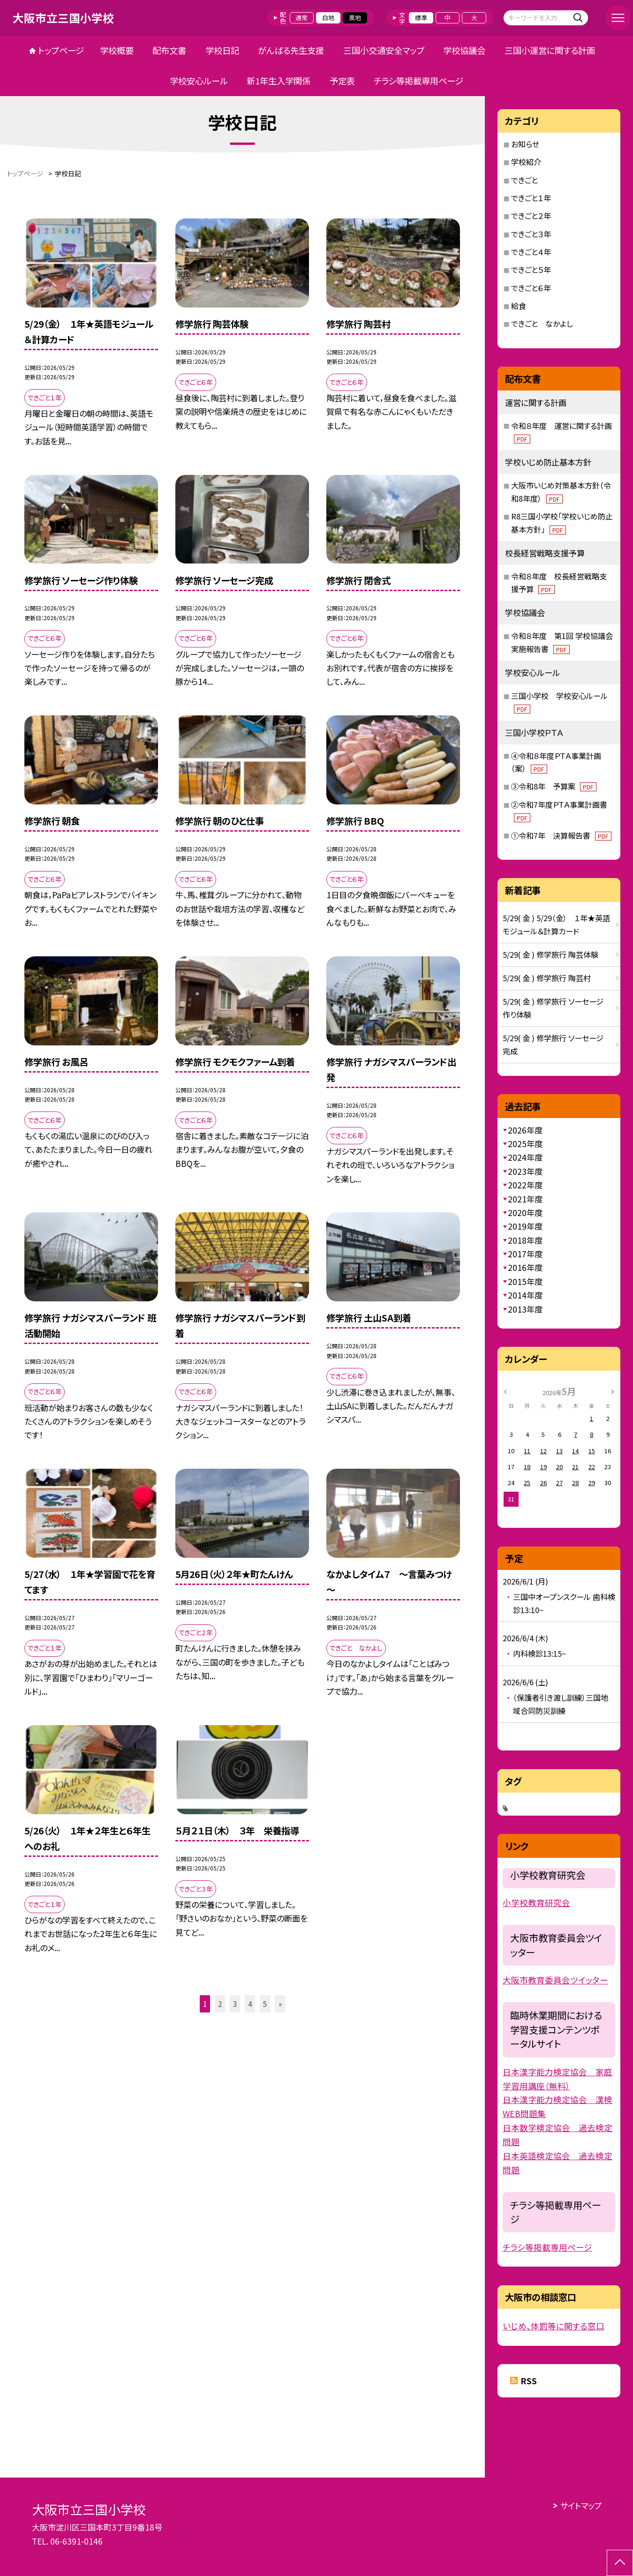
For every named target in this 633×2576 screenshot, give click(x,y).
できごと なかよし (542, 323)
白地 (328, 17)
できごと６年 (531, 287)
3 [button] (235, 2003)
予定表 (342, 81)
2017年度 (525, 1254)
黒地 (355, 17)
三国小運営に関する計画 (550, 50)
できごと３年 (531, 234)
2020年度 (525, 1212)
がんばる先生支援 (291, 50)
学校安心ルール (199, 81)
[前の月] (505, 1390)
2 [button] (220, 2003)
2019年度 (525, 1226)
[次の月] (612, 1390)
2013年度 (525, 1309)
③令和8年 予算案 (553, 786)
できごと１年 (531, 197)
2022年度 (525, 1185)
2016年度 (525, 1267)
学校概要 (117, 50)
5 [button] (265, 2003)
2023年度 (525, 1171)
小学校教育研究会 (536, 1902)
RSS (528, 2381)
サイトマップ (581, 2505)
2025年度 (525, 1143)
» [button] (280, 2003)
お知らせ (525, 144)
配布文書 (169, 50)
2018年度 (525, 1240)
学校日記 (222, 50)
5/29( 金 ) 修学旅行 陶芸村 (547, 978)
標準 (421, 17)
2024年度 (525, 1157)
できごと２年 (531, 215)
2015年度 (525, 1281)
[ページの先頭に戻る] (620, 2563)
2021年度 (525, 1199)
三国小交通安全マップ (383, 50)
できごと (524, 180)
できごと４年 (531, 251)
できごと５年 (531, 269)
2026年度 (525, 1130)
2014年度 (525, 1295)
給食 (518, 305)
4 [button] (250, 2003)
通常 (301, 17)
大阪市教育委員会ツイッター (555, 1980)
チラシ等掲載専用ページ (418, 81)
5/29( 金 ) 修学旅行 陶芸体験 (550, 954)
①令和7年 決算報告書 (561, 835)
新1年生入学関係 (278, 81)
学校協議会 (464, 50)
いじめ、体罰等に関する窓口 (553, 2326)
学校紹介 (526, 161)
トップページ (61, 50)
